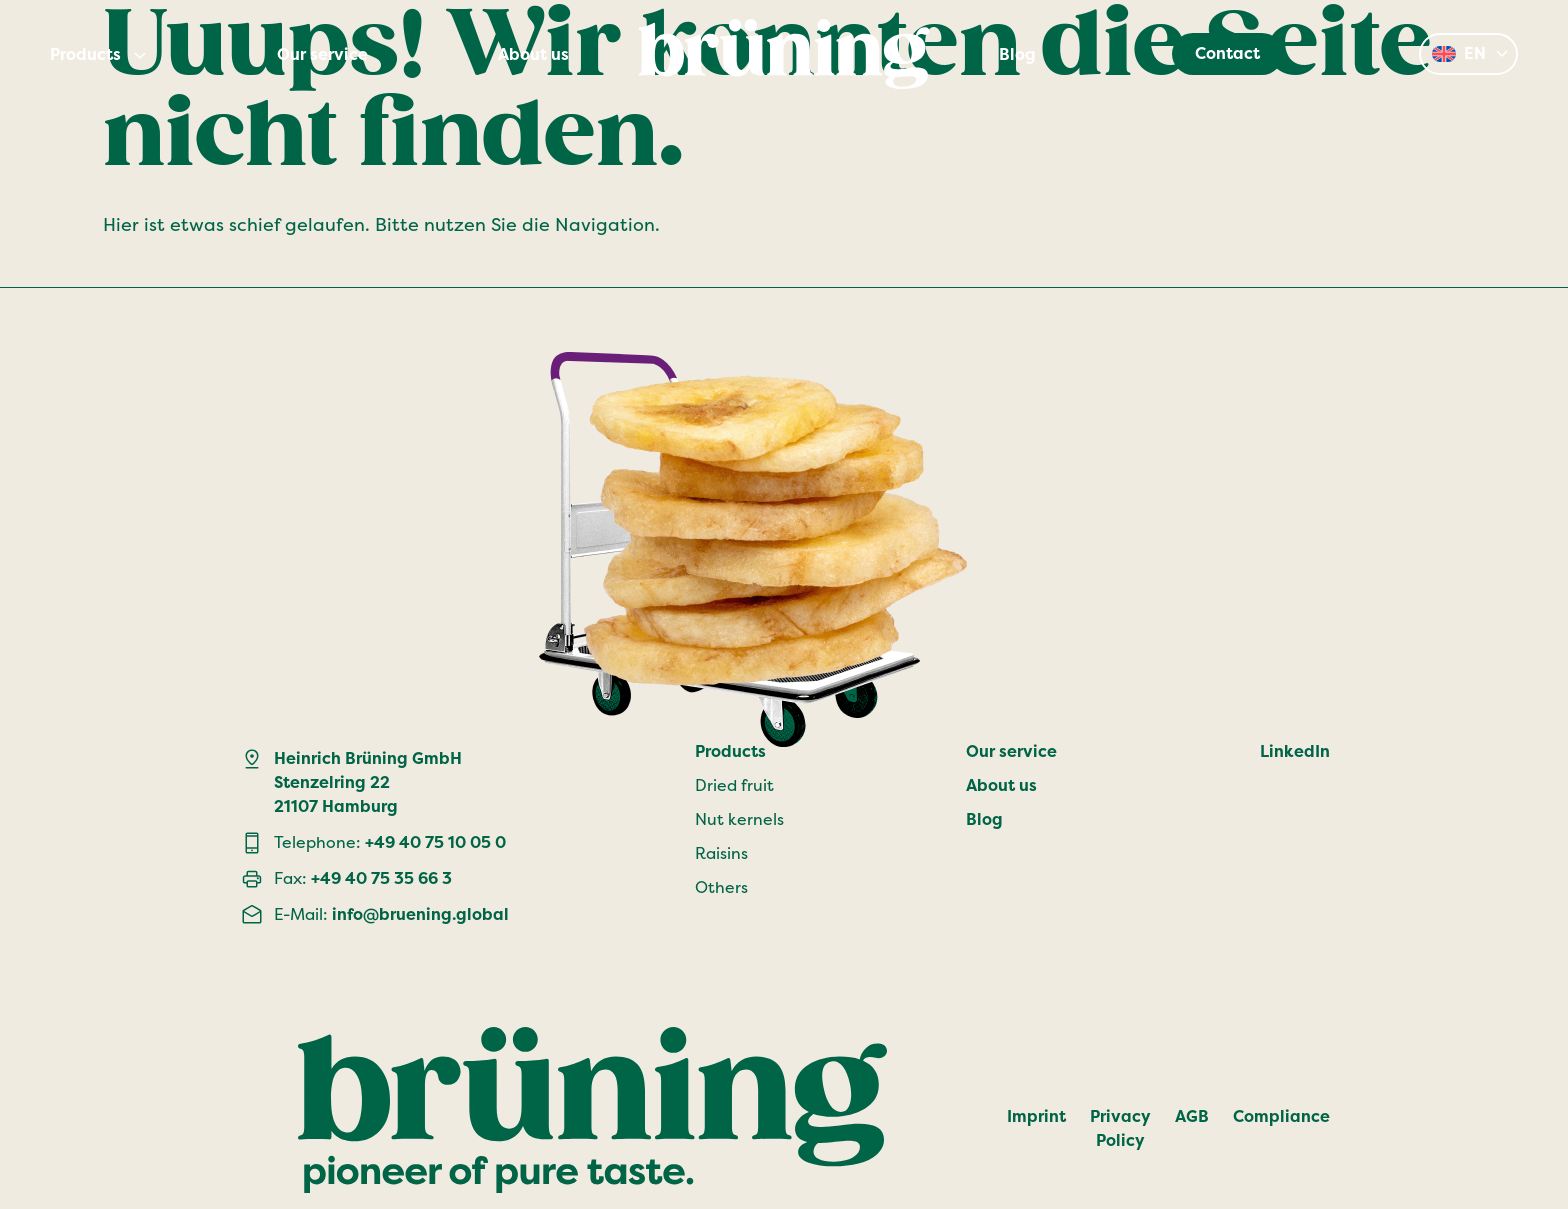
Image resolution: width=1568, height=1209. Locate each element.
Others (721, 887)
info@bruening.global (420, 914)
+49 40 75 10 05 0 (435, 842)
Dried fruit (734, 785)
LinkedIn (1295, 751)
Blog (1017, 55)
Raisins (721, 853)
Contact (1227, 53)
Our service (322, 55)
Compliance (1281, 1116)
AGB (1192, 1116)
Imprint (1036, 1116)
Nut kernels (739, 819)
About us (533, 55)
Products (85, 55)
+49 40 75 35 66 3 (381, 878)
